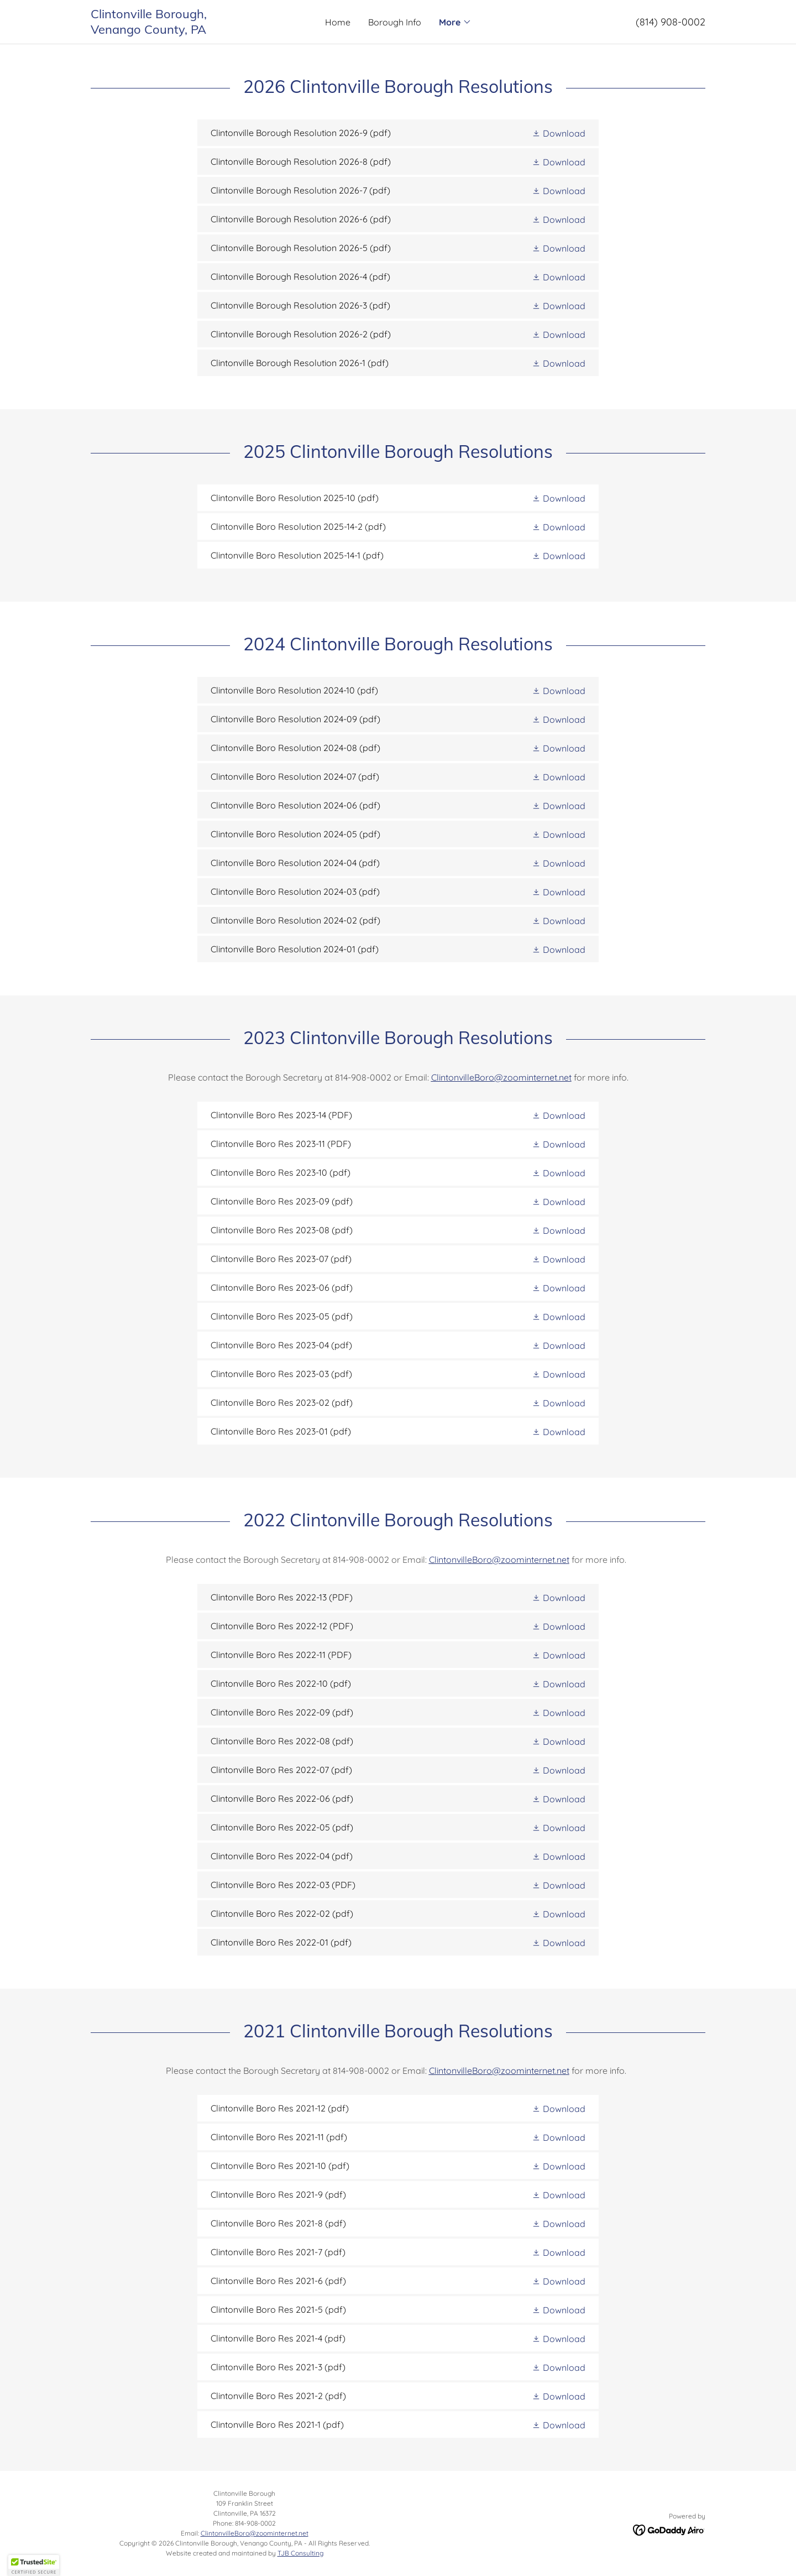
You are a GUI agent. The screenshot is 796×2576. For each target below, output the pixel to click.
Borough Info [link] (394, 22)
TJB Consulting (300, 2553)
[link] (167, 30)
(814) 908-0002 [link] (670, 21)
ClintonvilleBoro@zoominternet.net (501, 1077)
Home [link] (337, 22)
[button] (455, 22)
